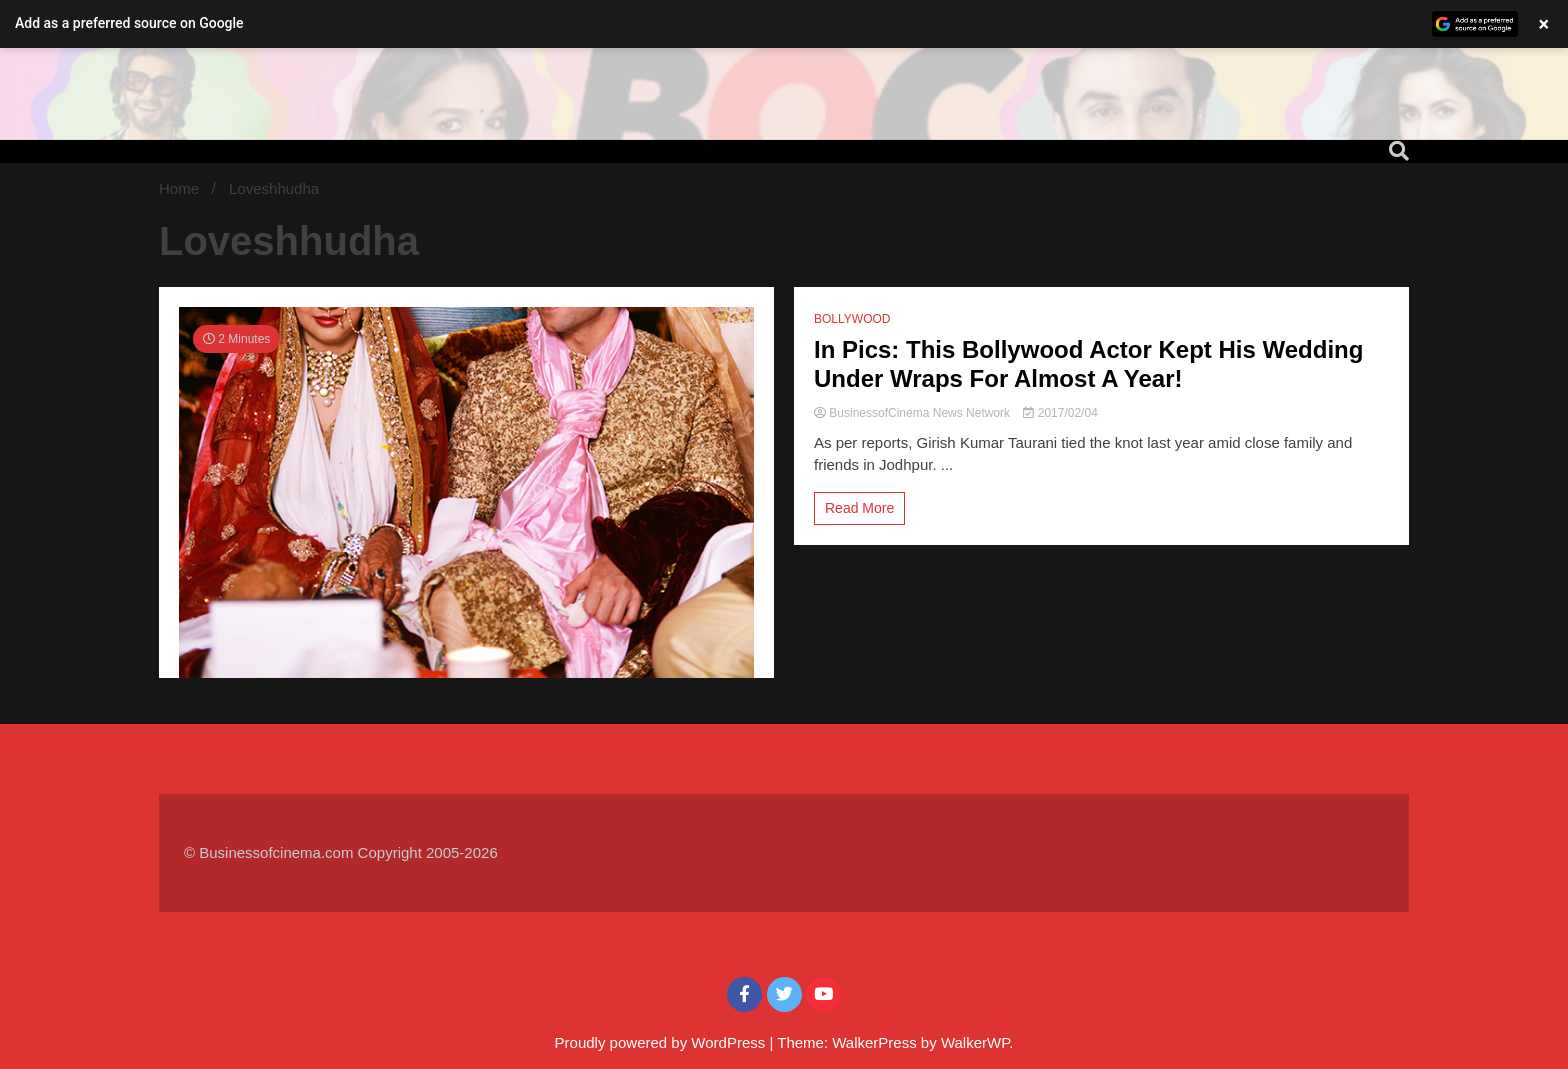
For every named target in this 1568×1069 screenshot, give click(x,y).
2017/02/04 (1060, 413)
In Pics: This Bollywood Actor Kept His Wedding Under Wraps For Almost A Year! (1088, 364)
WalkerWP (975, 1042)
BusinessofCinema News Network (913, 413)
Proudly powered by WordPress (662, 1042)
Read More (859, 508)
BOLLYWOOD (852, 319)
